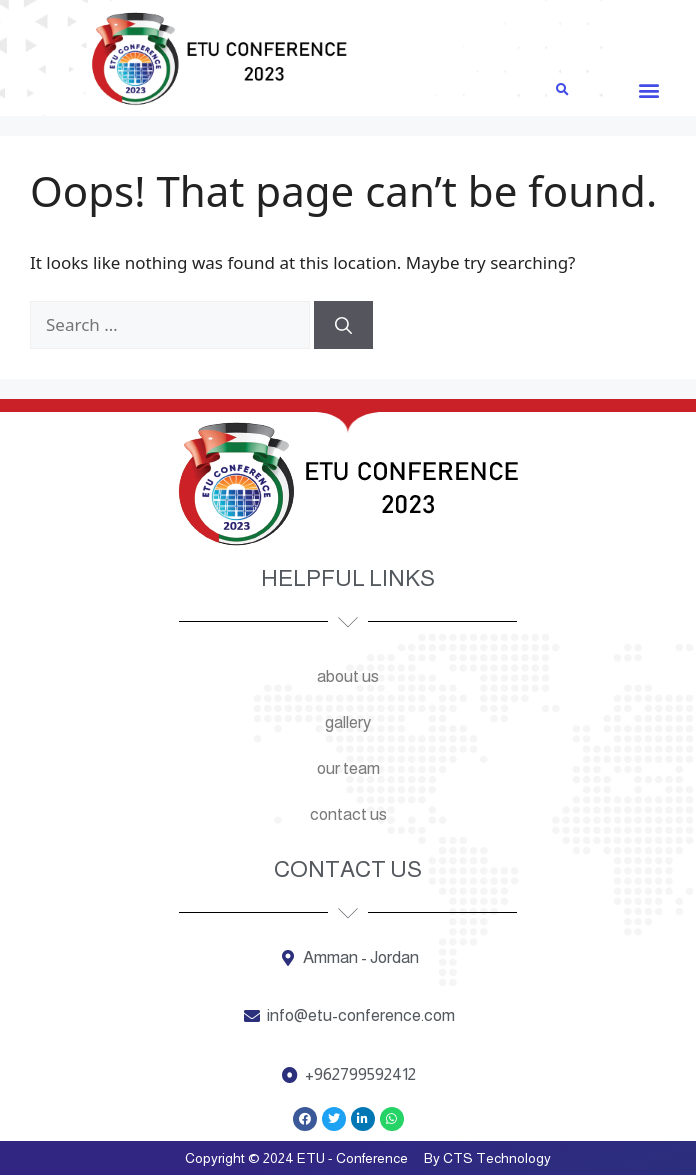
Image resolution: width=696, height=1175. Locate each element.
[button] (648, 89)
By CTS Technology (487, 1158)
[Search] (343, 325)
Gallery (348, 722)
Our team (348, 768)
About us (348, 676)
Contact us (348, 814)
